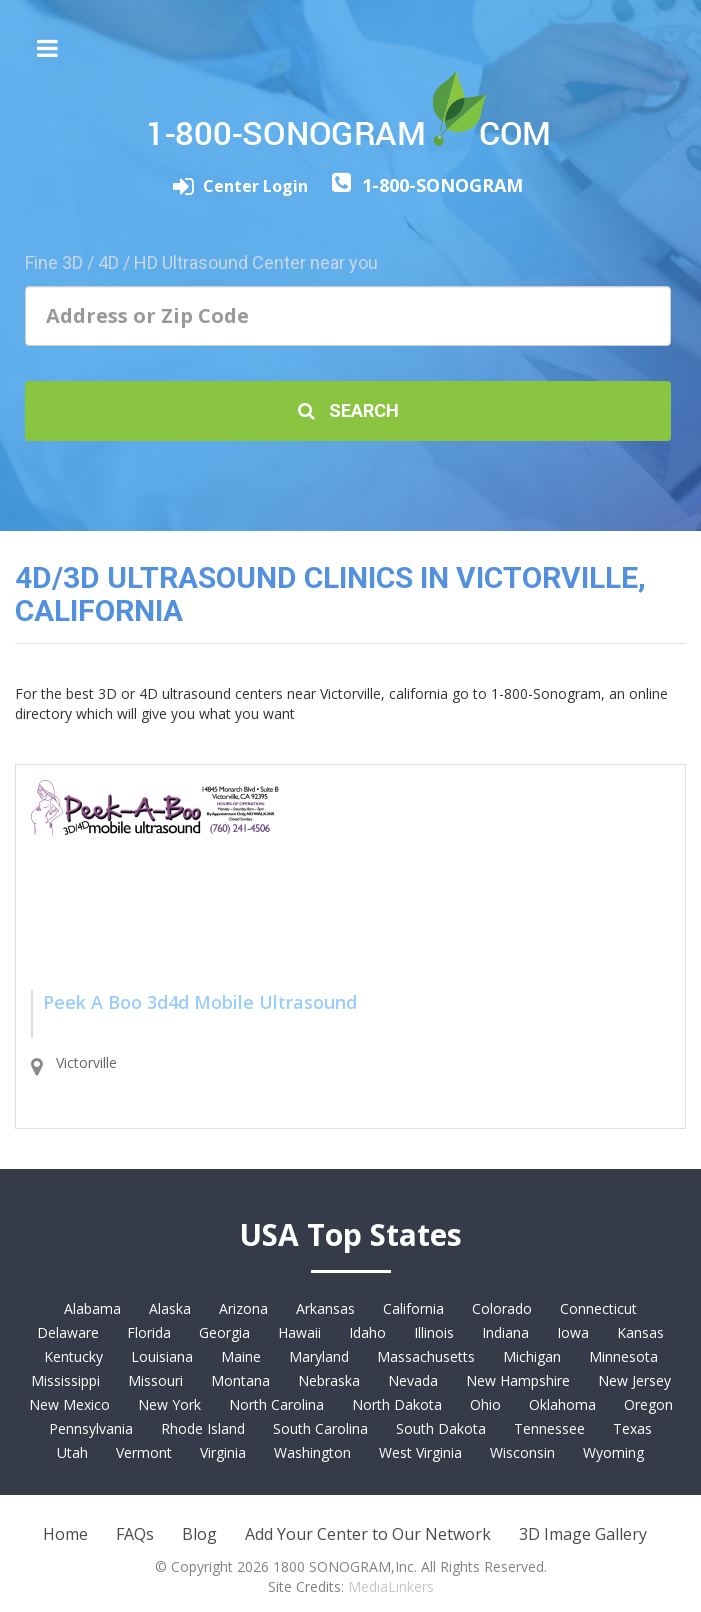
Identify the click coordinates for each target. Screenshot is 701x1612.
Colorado (502, 1308)
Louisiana (162, 1356)
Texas (632, 1428)
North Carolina (276, 1404)
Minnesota (623, 1356)
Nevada (413, 1380)
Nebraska (329, 1380)
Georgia (224, 1332)
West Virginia (420, 1452)
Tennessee (549, 1428)
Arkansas (325, 1308)
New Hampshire (518, 1380)
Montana (240, 1380)
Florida (149, 1332)
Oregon (648, 1404)
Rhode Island (203, 1428)
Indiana (505, 1332)
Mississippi (65, 1380)
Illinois (434, 1332)
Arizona (243, 1308)
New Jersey (634, 1380)
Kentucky (73, 1356)
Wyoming (613, 1452)
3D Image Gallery (583, 1534)
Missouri (155, 1380)
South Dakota (441, 1428)
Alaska (170, 1308)
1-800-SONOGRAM (442, 185)
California (413, 1308)
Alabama (92, 1308)
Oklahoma (562, 1404)
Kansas (640, 1332)
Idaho (367, 1332)
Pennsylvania (91, 1428)
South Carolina (320, 1428)
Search (348, 410)
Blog (199, 1534)
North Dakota (397, 1404)
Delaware (68, 1332)
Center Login (257, 186)
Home (65, 1534)
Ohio (485, 1404)
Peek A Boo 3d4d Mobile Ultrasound (200, 1002)
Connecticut (598, 1308)
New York (169, 1404)
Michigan (532, 1356)
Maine (241, 1356)
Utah (72, 1452)
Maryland (319, 1356)
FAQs (135, 1534)
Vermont (144, 1452)
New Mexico (69, 1404)
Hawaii (299, 1332)
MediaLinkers (391, 1586)
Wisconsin (522, 1452)
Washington (312, 1452)
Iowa (573, 1332)
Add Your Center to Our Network (368, 1534)
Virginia (223, 1452)
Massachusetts (426, 1356)
